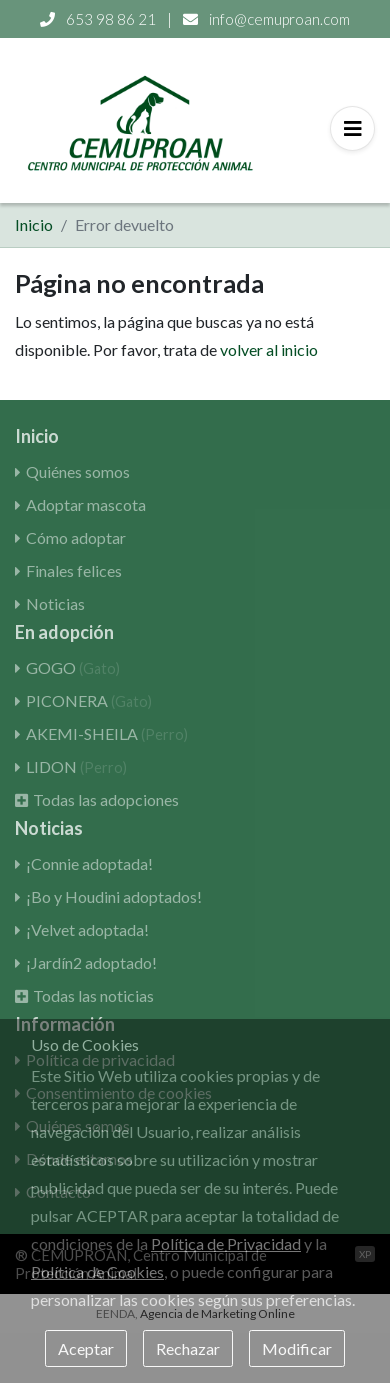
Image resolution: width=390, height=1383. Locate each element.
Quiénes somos (78, 471)
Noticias (55, 603)
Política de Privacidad (226, 1243)
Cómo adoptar (76, 537)
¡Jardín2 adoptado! (91, 962)
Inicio (34, 224)
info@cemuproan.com (266, 19)
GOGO (73, 667)
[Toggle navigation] (352, 128)
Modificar (297, 1348)
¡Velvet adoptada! (87, 929)
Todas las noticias (93, 995)
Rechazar (188, 1348)
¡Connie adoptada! (89, 863)
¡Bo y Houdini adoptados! (114, 896)
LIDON (76, 766)
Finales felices (74, 570)
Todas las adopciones (106, 799)
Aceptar (86, 1348)
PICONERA (89, 700)
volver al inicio (269, 349)
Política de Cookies (97, 1271)
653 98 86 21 (99, 19)
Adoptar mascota (86, 504)
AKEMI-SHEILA (107, 733)
